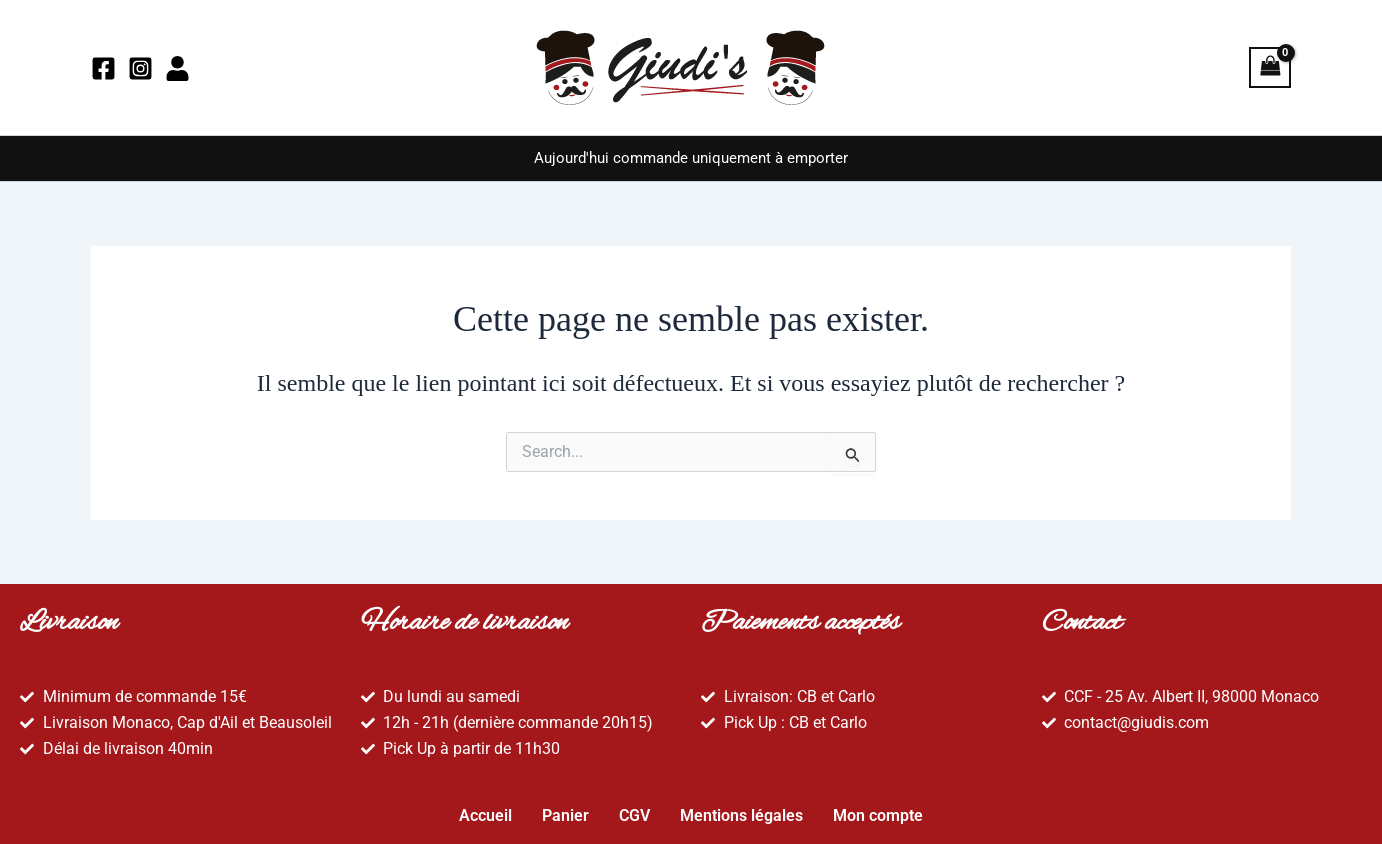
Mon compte (878, 810)
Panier (565, 810)
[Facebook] (103, 68)
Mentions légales (741, 810)
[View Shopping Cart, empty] (1270, 67)
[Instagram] (140, 68)
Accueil (485, 810)
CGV (634, 810)
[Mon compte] (177, 68)
